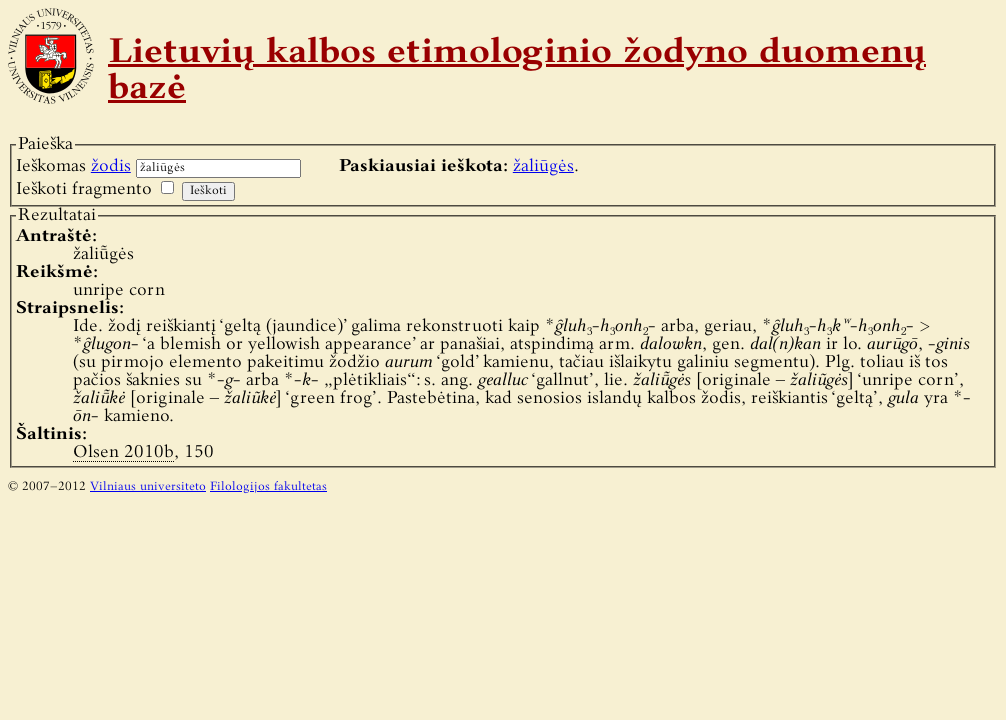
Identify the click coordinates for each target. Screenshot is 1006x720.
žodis (111, 166)
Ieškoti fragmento (84, 189)
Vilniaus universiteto (148, 487)
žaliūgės (543, 166)
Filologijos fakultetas (268, 487)
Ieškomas (73, 166)
